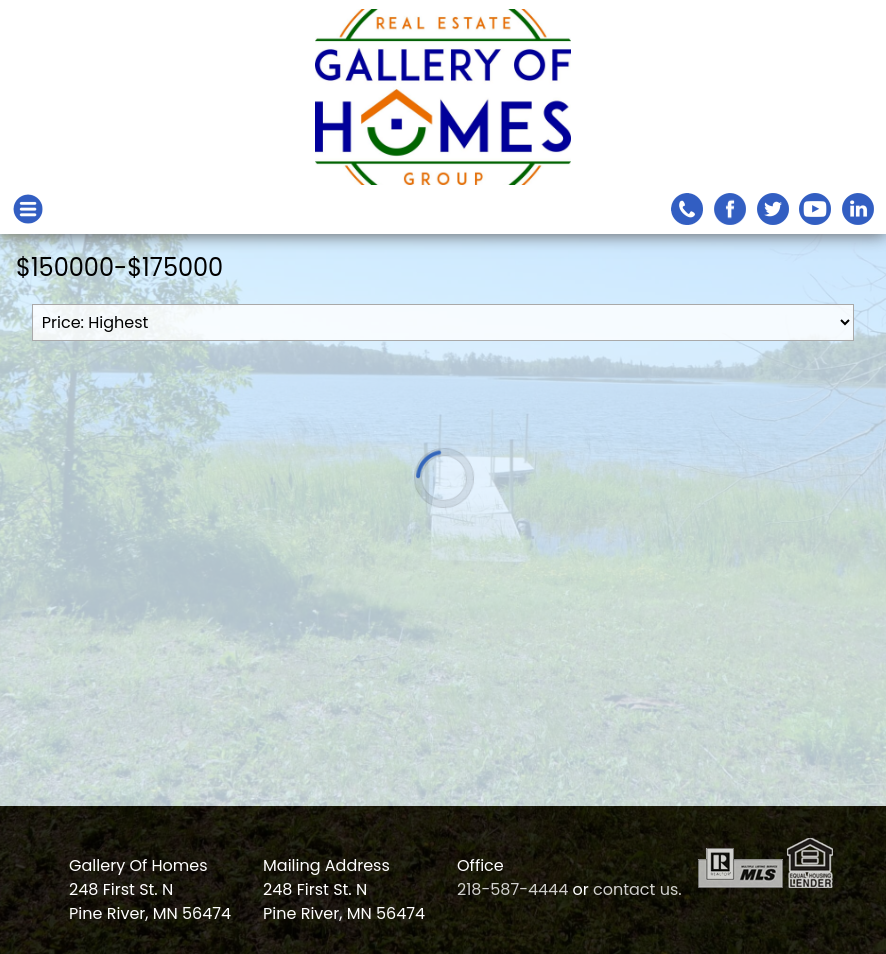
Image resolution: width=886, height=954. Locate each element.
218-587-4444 (512, 889)
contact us (635, 889)
